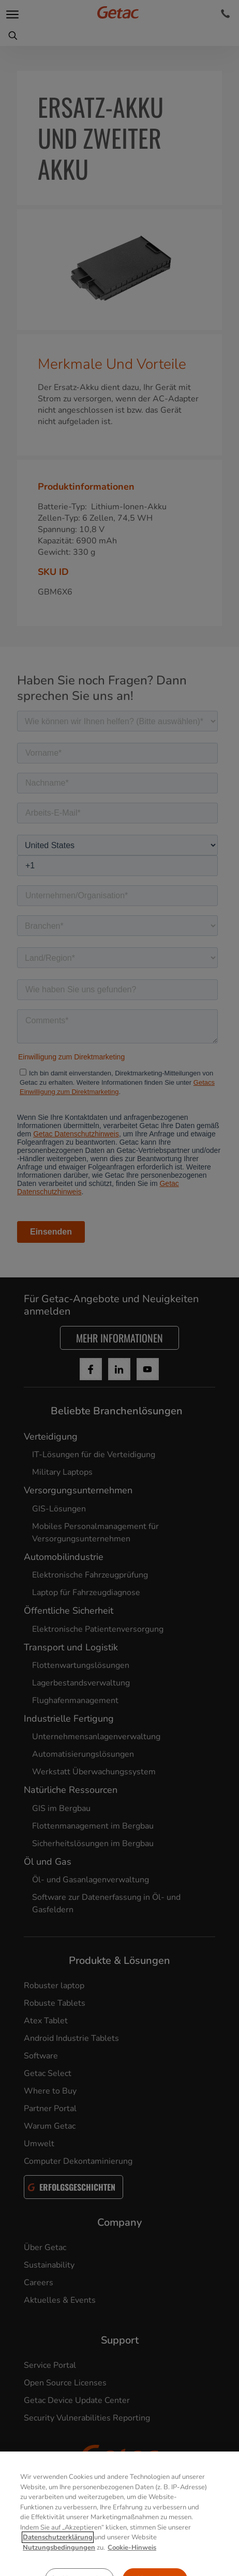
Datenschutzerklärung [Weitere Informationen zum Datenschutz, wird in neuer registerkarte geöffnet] (58, 2562)
